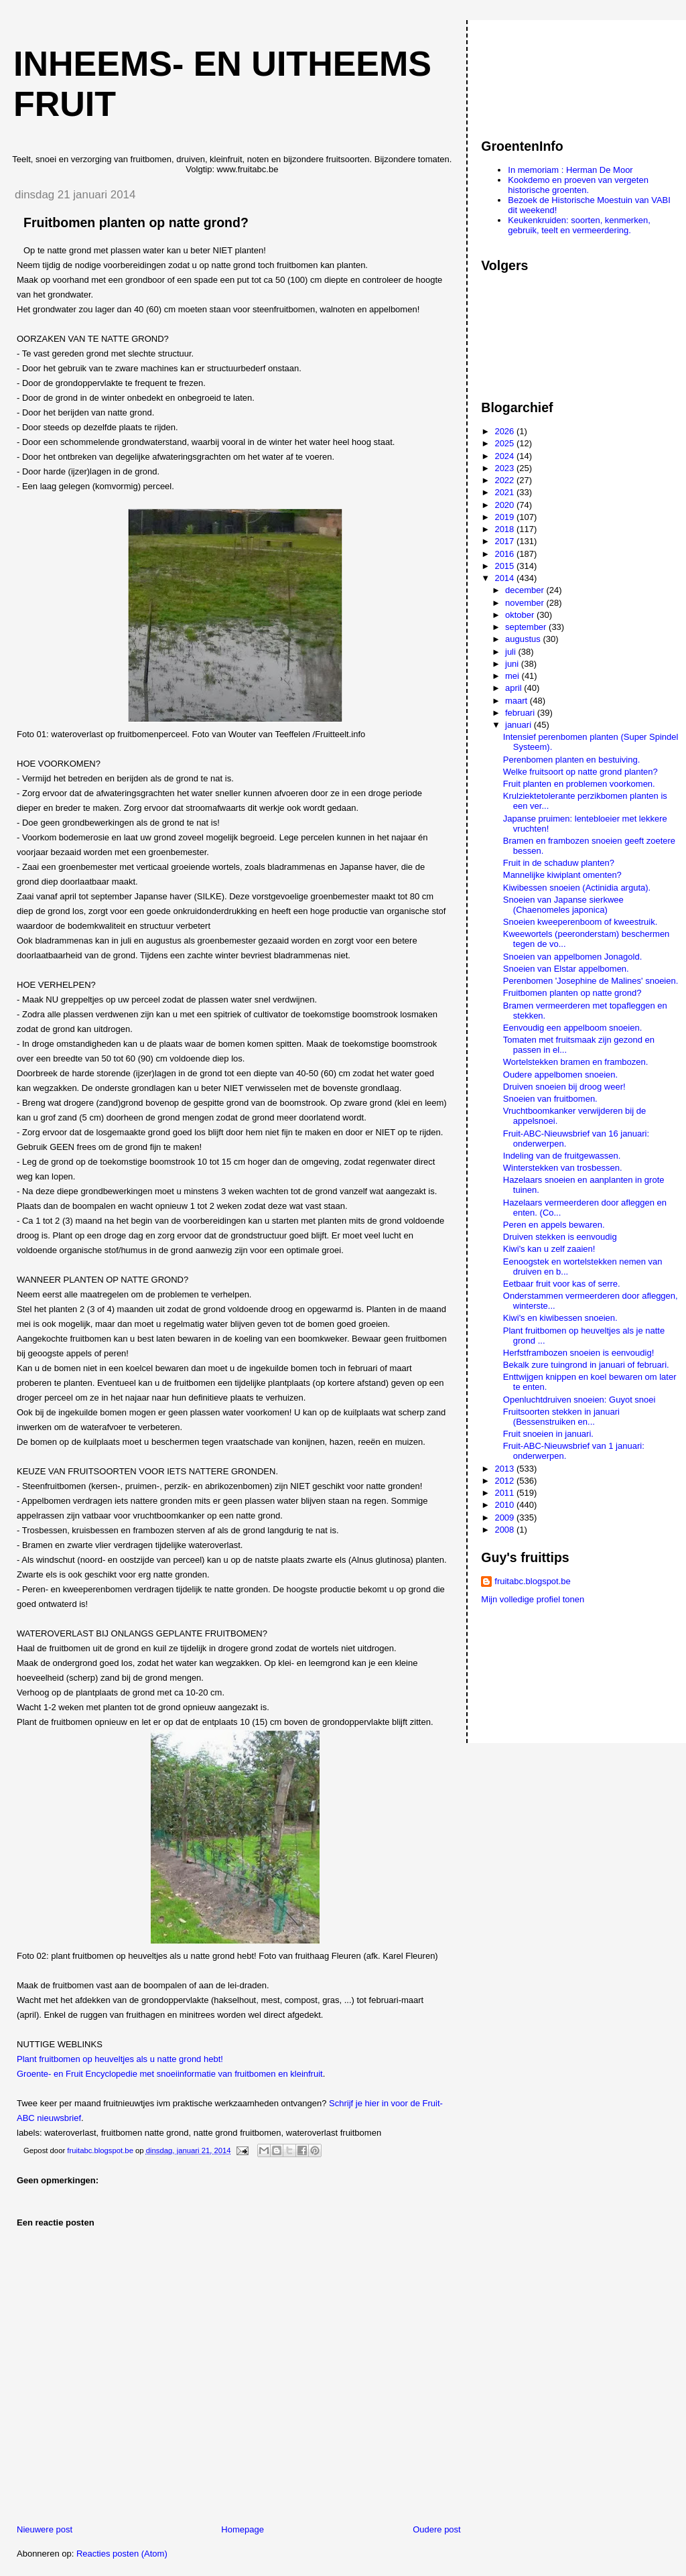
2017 (505, 541)
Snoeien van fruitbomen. (550, 1099)
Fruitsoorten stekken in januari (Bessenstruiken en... (561, 1417)
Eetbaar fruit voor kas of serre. (561, 1284)
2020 (505, 505)
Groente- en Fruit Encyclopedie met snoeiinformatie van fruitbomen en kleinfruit (170, 2074)
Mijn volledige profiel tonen (532, 1599)
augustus (524, 639)
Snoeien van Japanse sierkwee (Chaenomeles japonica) (563, 905)
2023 (505, 468)
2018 (505, 529)
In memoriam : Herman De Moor (570, 170)
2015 (505, 566)
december (525, 590)
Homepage (242, 2529)
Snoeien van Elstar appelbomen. (566, 969)
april (514, 688)
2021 (505, 492)
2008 (505, 1530)
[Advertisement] (541, 73)
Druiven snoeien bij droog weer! (564, 1087)
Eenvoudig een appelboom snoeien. (572, 1028)
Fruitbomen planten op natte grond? (572, 993)
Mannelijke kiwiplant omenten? (562, 875)
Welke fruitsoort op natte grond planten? (580, 772)
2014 (505, 578)
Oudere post (437, 2529)
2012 (505, 1481)
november (525, 603)
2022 (505, 480)
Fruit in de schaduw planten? (558, 863)
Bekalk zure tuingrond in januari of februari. (586, 1365)
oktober (521, 615)
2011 (505, 1493)
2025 (505, 443)
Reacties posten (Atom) (121, 2554)
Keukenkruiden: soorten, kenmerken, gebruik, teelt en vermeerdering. (579, 225)
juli (512, 652)
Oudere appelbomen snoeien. (560, 1075)
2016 (505, 554)
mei (513, 676)
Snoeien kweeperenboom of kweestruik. (580, 922)
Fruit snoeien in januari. (548, 1434)
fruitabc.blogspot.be (532, 1581)
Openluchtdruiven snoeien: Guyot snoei (579, 1400)
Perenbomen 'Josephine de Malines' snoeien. (591, 981)
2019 (505, 517)
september (527, 627)
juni (513, 664)
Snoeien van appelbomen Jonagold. (572, 957)
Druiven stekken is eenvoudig (560, 1237)
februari (521, 713)
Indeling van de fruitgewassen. (562, 1156)
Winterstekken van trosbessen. (562, 1168)
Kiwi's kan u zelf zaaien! (549, 1249)
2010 (505, 1505)
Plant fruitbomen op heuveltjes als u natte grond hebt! (120, 2059)
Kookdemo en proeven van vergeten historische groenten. (578, 185)
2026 (505, 431)
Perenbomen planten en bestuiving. (571, 760)
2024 (505, 456)
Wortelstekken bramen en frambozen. (575, 1062)
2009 (505, 1517)
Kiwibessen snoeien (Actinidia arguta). (576, 888)
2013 (505, 1469)
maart (517, 701)
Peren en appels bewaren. (554, 1225)
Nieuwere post (44, 2529)
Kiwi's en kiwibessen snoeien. (560, 1318)
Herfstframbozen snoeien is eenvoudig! (578, 1353)
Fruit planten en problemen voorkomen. (579, 784)
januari (519, 725)
